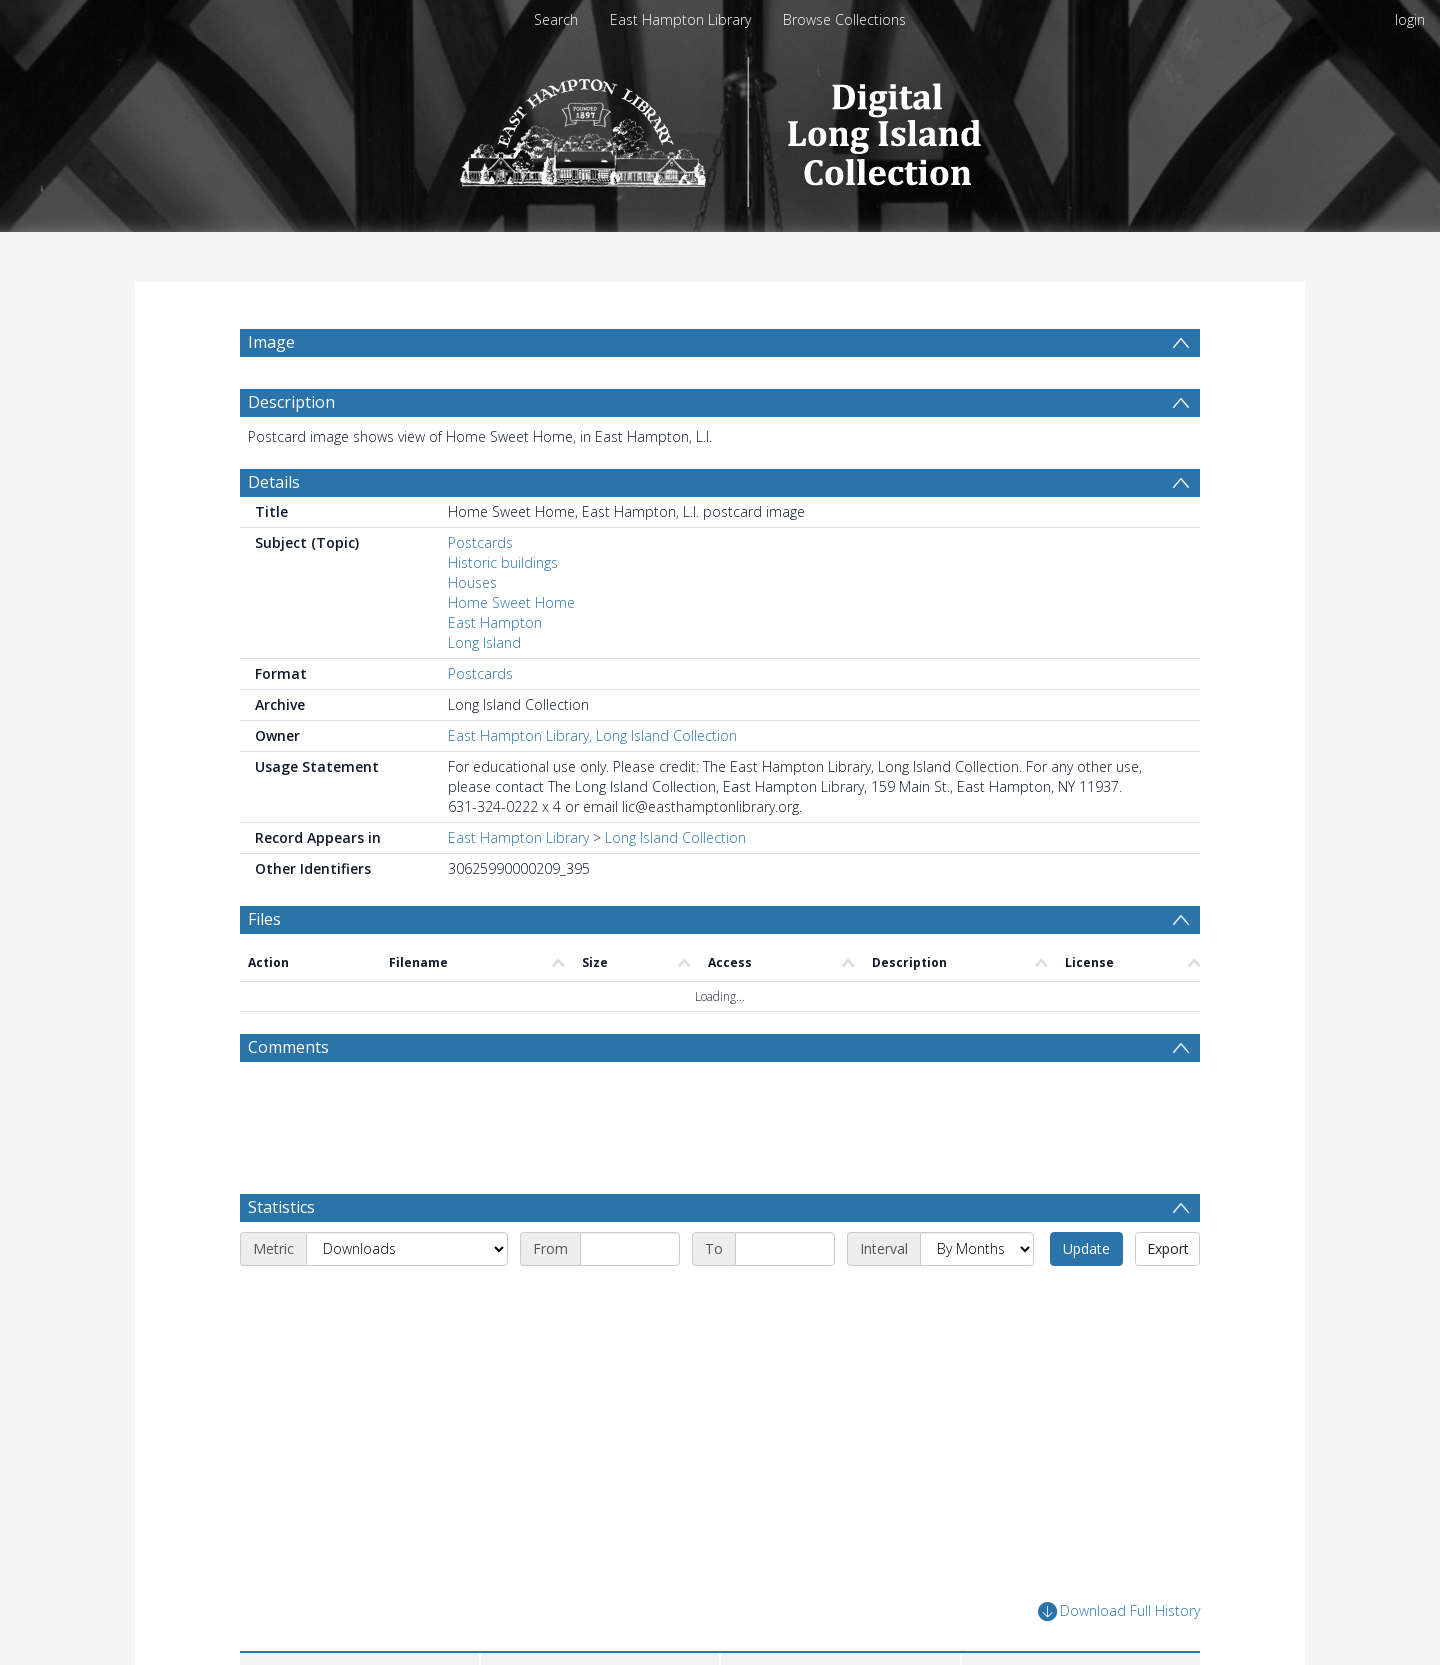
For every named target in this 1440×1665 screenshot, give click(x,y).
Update (1086, 1248)
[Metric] (407, 1249)
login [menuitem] (1410, 19)
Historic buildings (503, 562)
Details (274, 482)
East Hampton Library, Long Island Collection (592, 735)
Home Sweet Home (511, 602)
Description (291, 402)
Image (271, 342)
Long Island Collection (675, 837)
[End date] (785, 1249)
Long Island (484, 642)
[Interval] (977, 1249)
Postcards (480, 542)
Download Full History (1119, 1611)
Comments (288, 1047)
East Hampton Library (680, 19)
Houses (472, 582)
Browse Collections (844, 19)
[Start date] (630, 1249)
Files (264, 919)
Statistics (281, 1207)
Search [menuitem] (556, 19)
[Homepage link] (720, 126)
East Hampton (495, 622)
